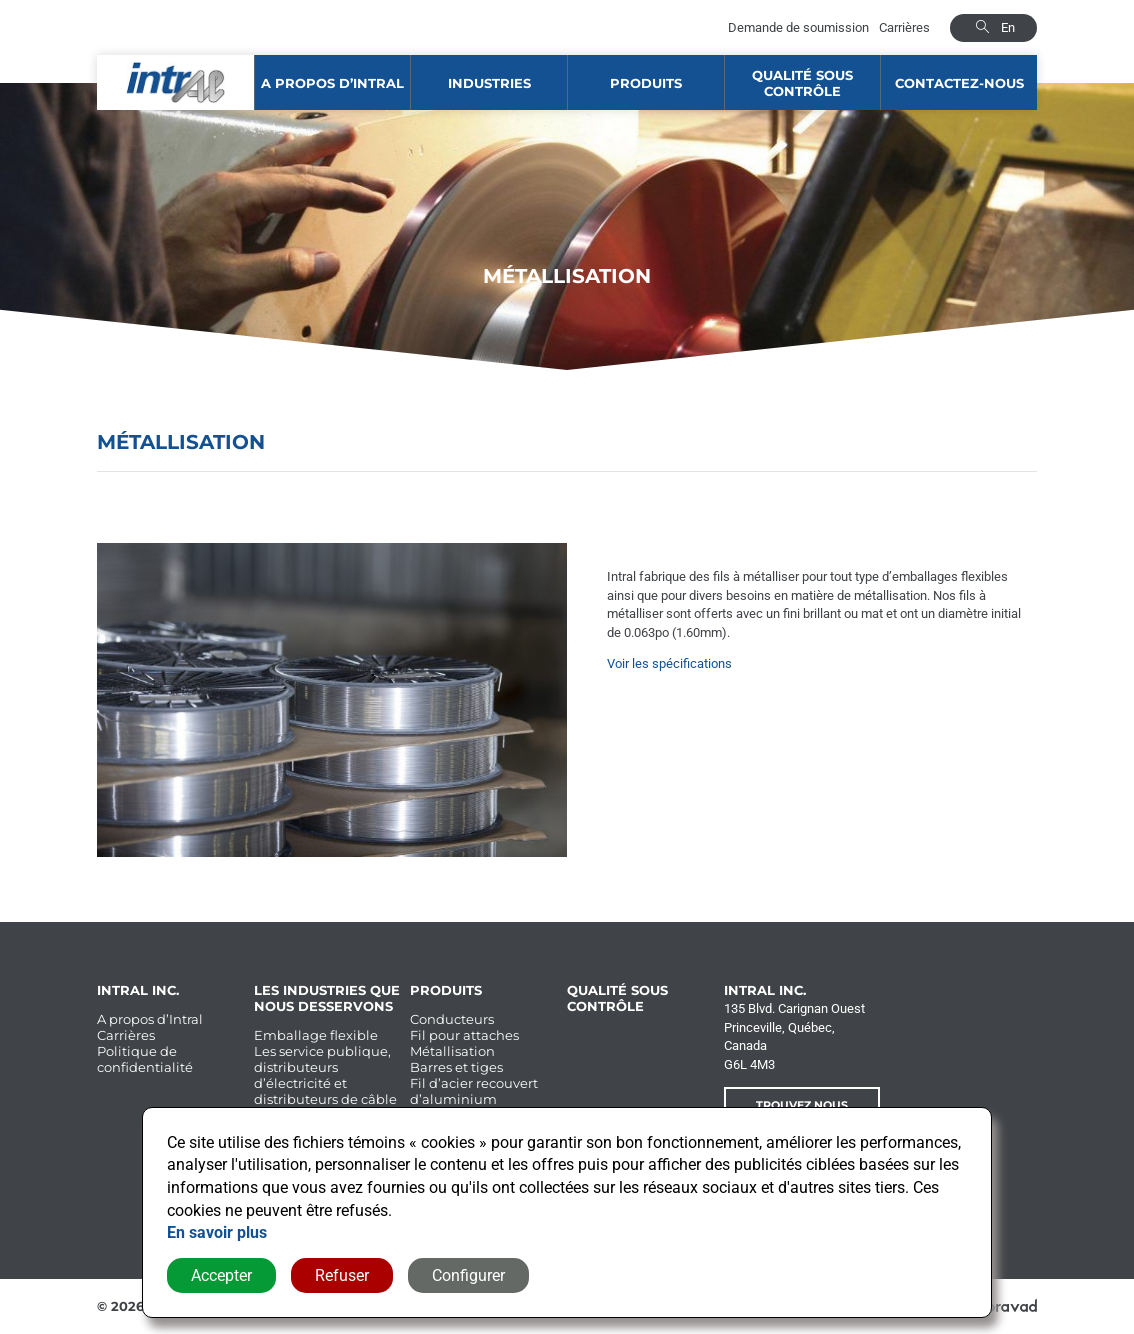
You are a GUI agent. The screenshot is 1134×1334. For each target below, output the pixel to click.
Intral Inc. (138, 990)
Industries (489, 83)
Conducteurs (452, 1019)
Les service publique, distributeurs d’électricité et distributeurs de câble (325, 1075)
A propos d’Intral (332, 83)
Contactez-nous (959, 83)
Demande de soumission (798, 27)
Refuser (342, 1275)
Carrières (904, 27)
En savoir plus (217, 1232)
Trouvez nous (802, 1105)
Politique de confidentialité (145, 1059)
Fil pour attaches (464, 1035)
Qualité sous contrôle (802, 83)
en (1008, 27)
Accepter (221, 1275)
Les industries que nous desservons (327, 998)
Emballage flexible (316, 1035)
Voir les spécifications (669, 663)
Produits (646, 83)
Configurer (468, 1275)
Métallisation (452, 1051)
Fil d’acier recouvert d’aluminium (474, 1091)
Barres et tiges (456, 1067)
